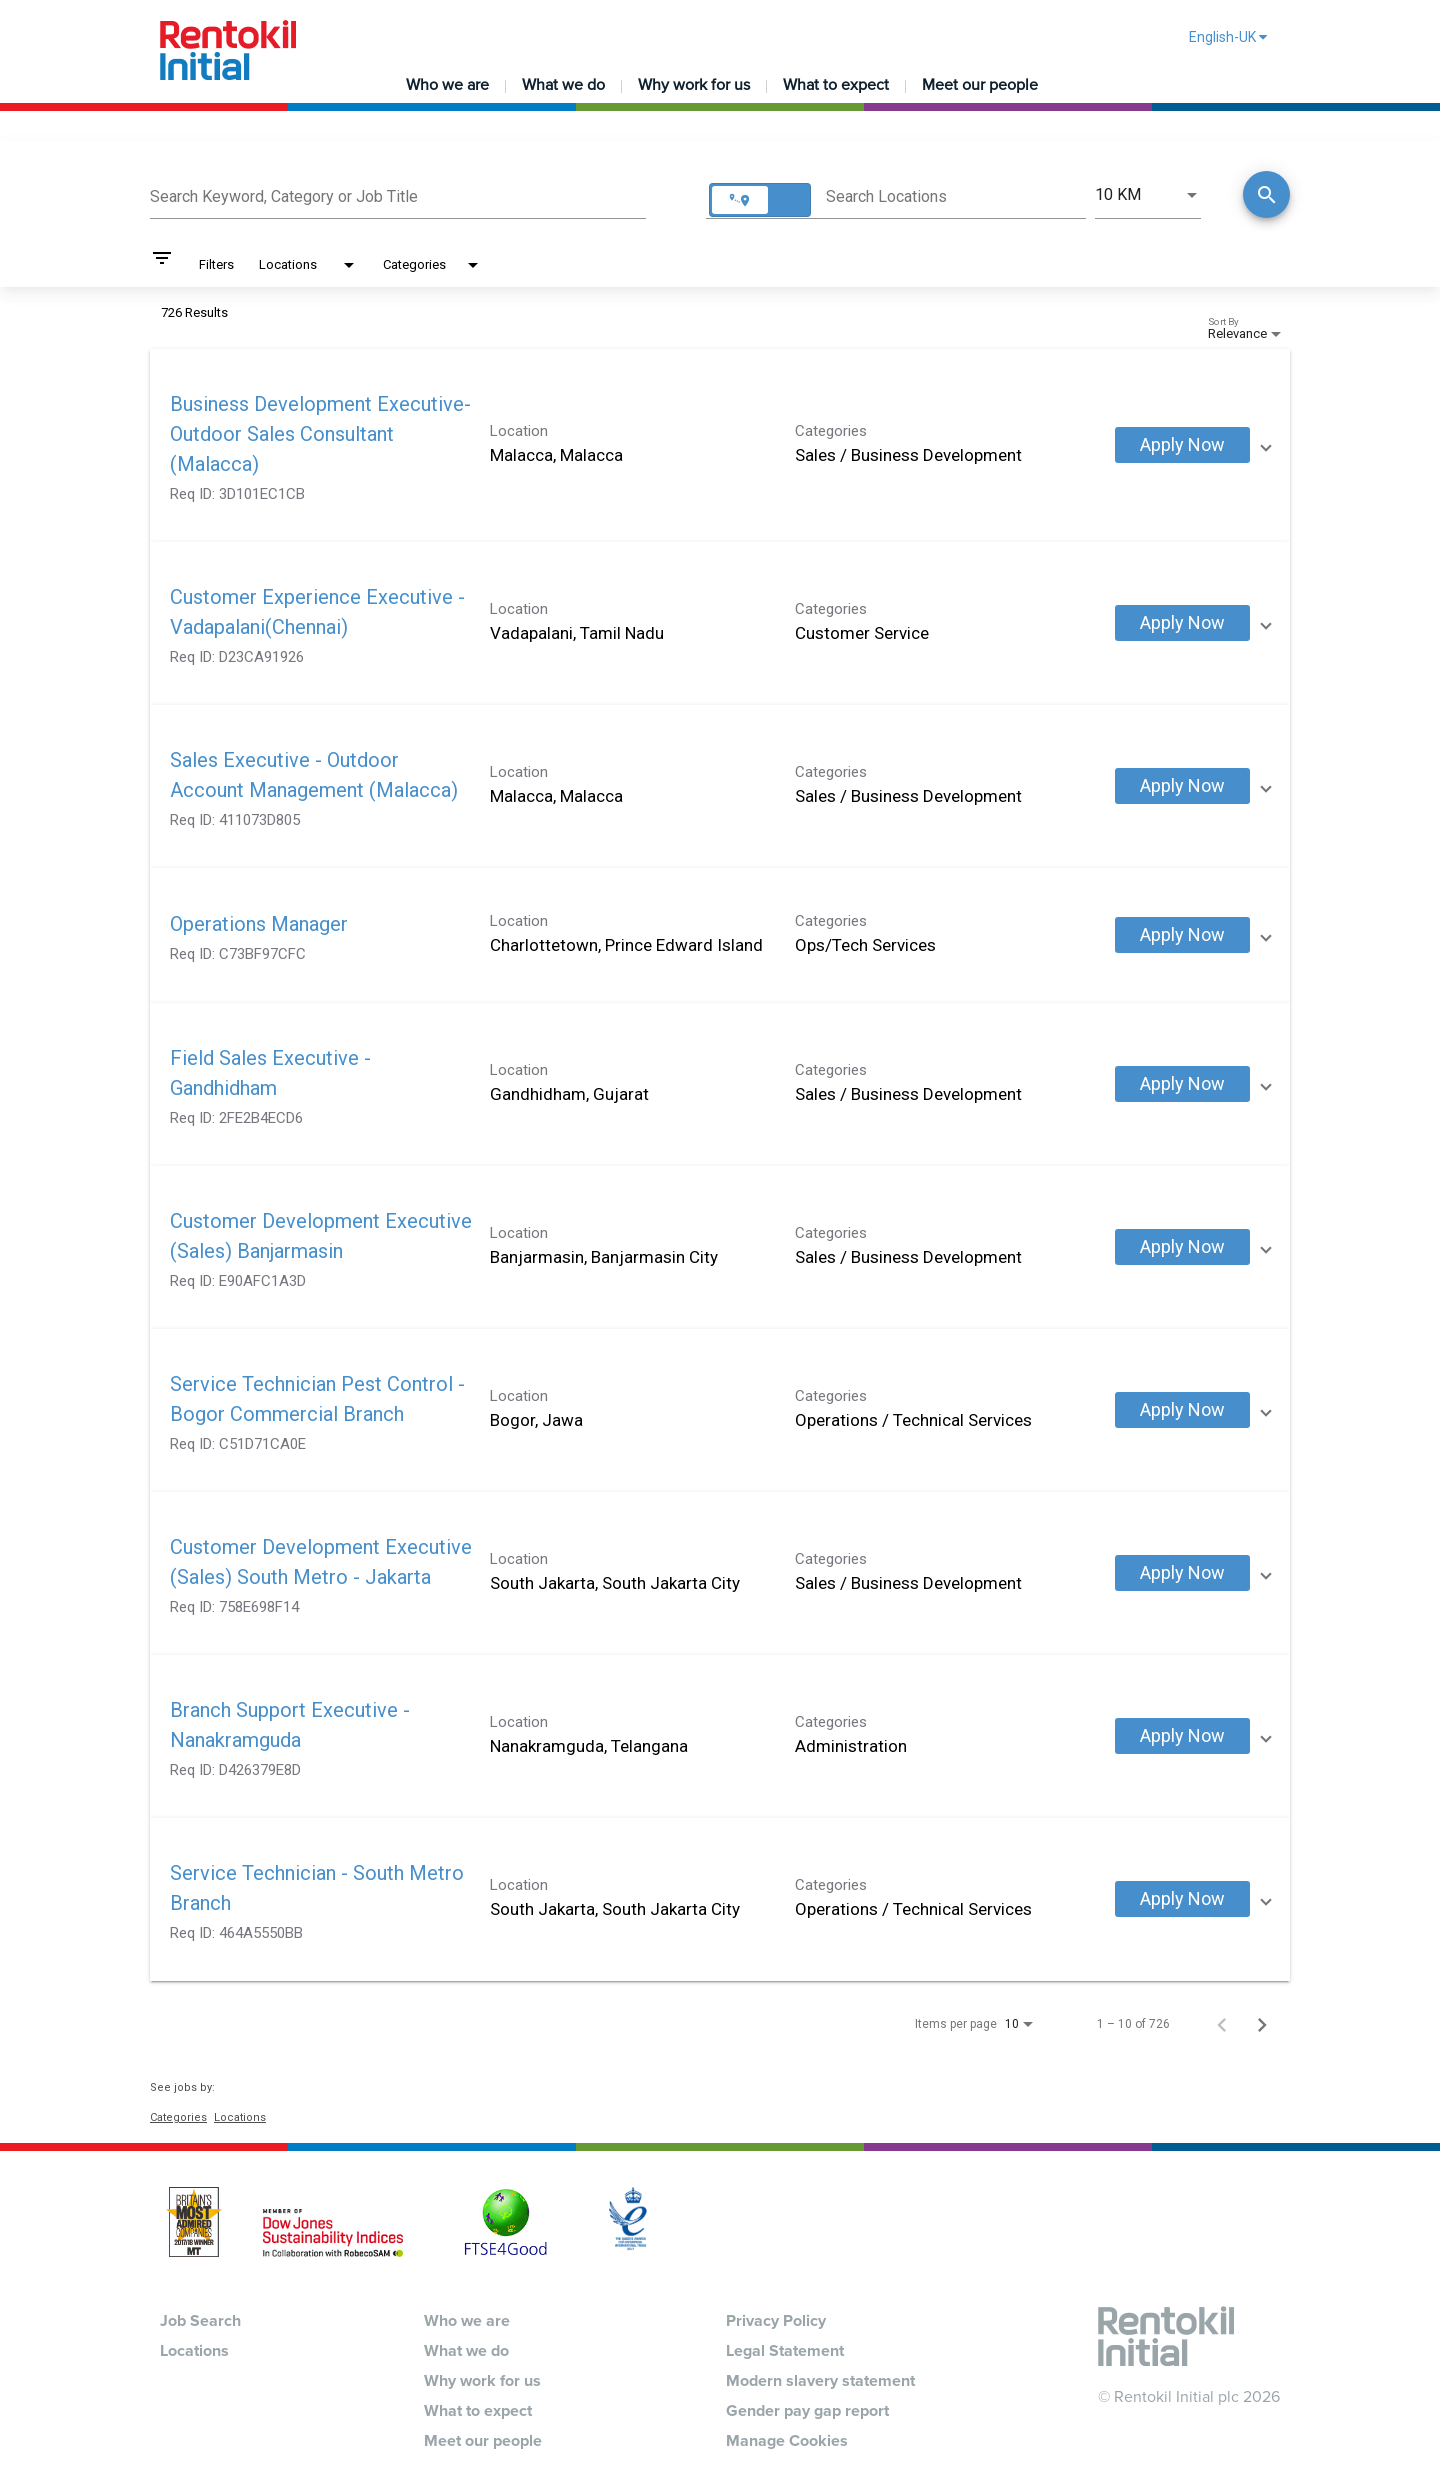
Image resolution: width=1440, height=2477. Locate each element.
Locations (240, 2117)
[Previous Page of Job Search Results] (1222, 2024)
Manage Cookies (787, 2441)
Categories (178, 2117)
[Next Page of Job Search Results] (1262, 2024)
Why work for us (694, 85)
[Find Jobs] (1266, 196)
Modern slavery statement (820, 2381)
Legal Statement (785, 2351)
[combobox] (398, 194)
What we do (563, 85)
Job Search (200, 2321)
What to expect (836, 85)
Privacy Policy (776, 2321)
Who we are (447, 85)
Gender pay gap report (807, 2411)
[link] (720, 445)
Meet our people (980, 85)
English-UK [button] (1228, 37)
